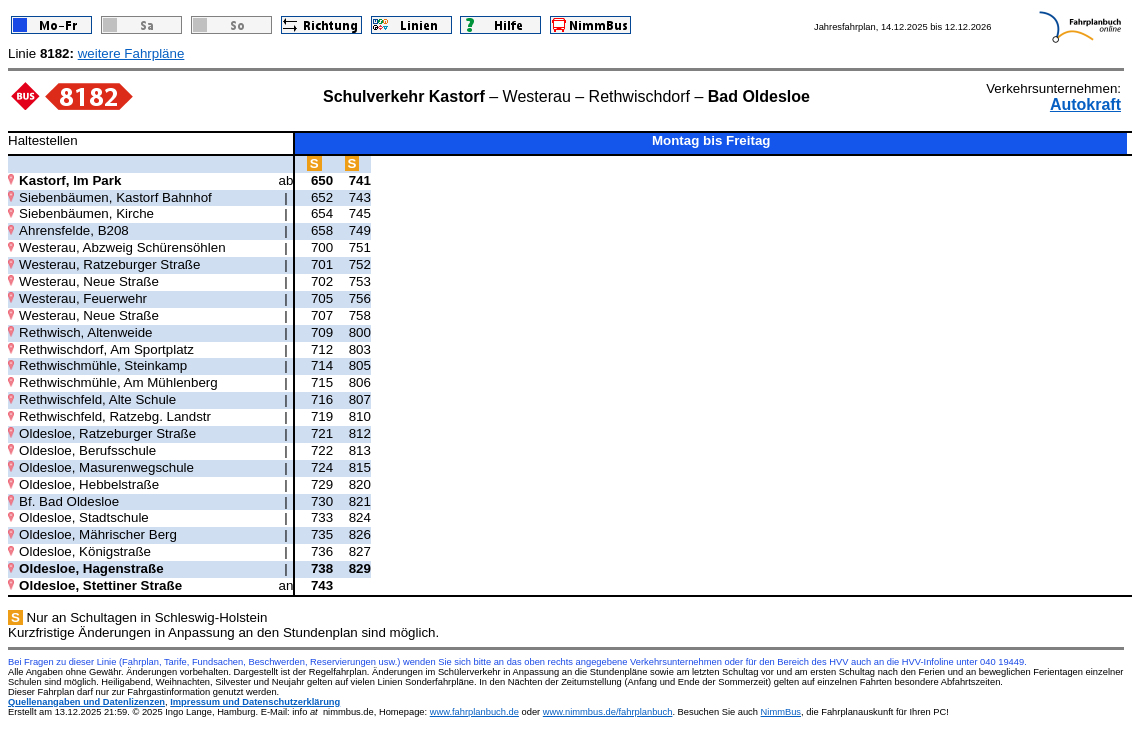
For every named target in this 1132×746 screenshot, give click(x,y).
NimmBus (781, 712)
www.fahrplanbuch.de (474, 712)
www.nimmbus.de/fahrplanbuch (608, 712)
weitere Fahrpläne (131, 53)
